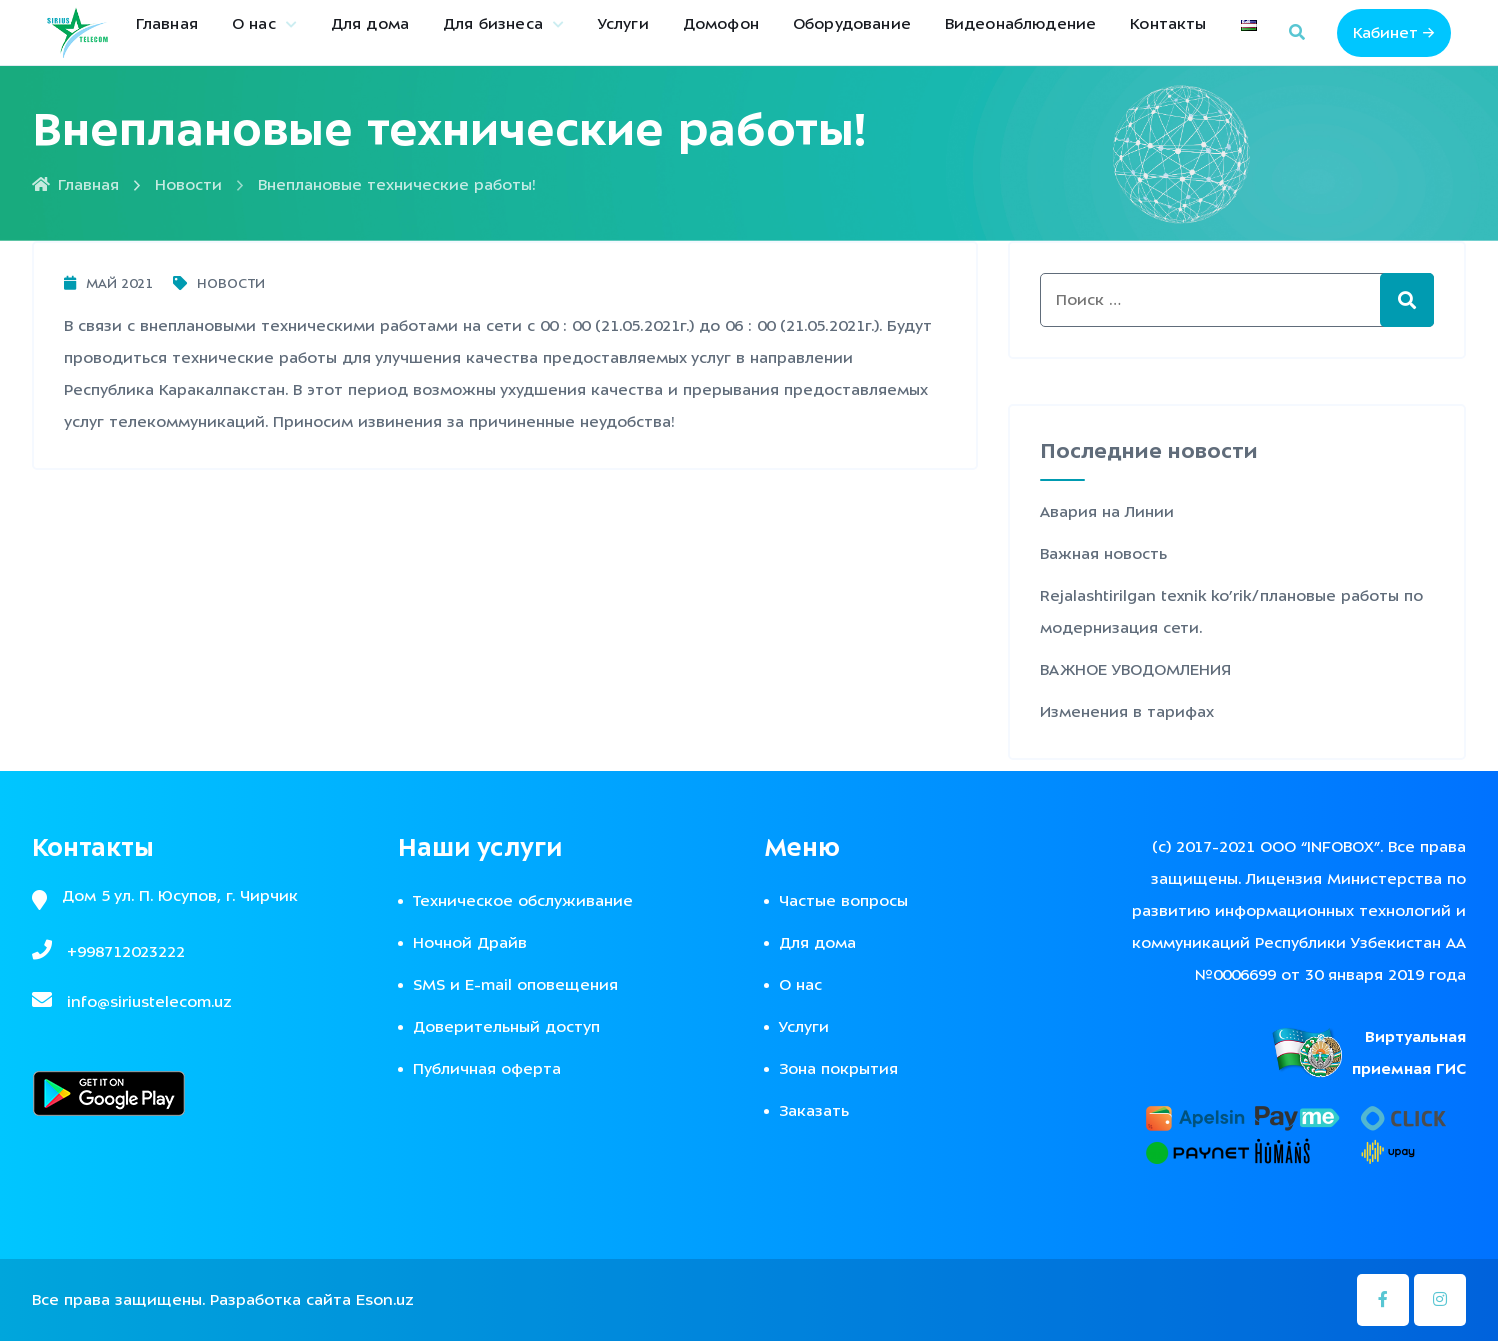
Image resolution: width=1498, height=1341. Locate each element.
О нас (254, 24)
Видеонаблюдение (1020, 24)
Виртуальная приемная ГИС (1409, 1053)
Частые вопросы (843, 901)
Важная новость (1103, 554)
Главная (167, 24)
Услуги (623, 24)
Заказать (814, 1111)
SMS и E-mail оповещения (515, 985)
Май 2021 (108, 283)
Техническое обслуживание (523, 901)
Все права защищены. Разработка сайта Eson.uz (223, 1300)
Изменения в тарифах (1127, 712)
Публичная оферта (487, 1069)
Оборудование (852, 24)
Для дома (370, 24)
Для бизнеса (493, 24)
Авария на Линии (1107, 512)
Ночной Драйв (470, 943)
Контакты (1168, 24)
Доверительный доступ (506, 1027)
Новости (188, 185)
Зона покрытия (838, 1069)
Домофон (721, 24)
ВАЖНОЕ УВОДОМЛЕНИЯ (1135, 670)
